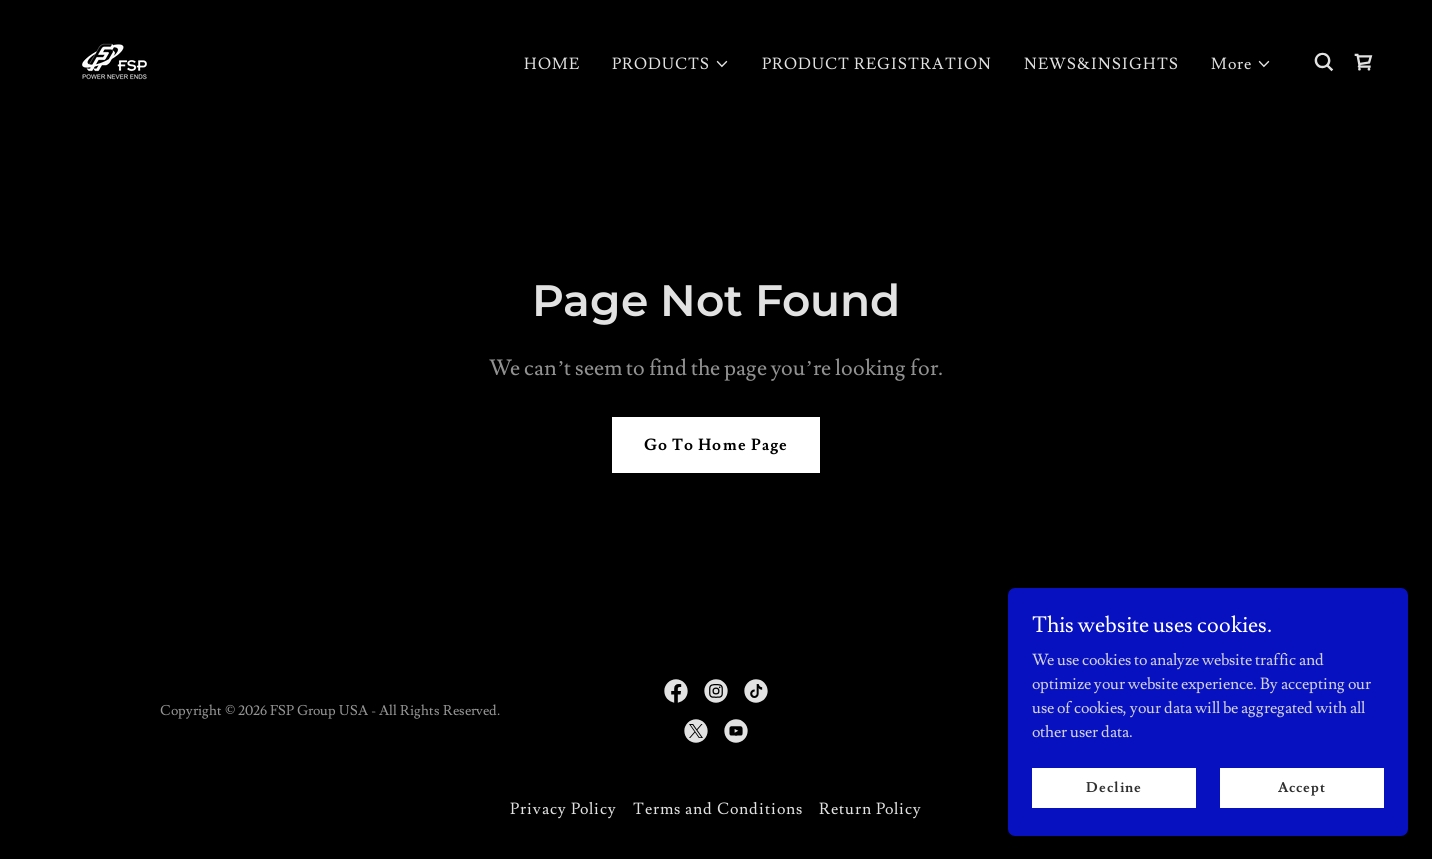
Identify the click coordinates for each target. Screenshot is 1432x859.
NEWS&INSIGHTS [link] (1101, 64)
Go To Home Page (715, 445)
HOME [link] (552, 64)
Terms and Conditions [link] (718, 809)
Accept (1301, 787)
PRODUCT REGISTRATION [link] (877, 64)
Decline (1113, 787)
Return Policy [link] (870, 809)
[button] (671, 64)
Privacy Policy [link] (563, 809)
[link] (114, 58)
